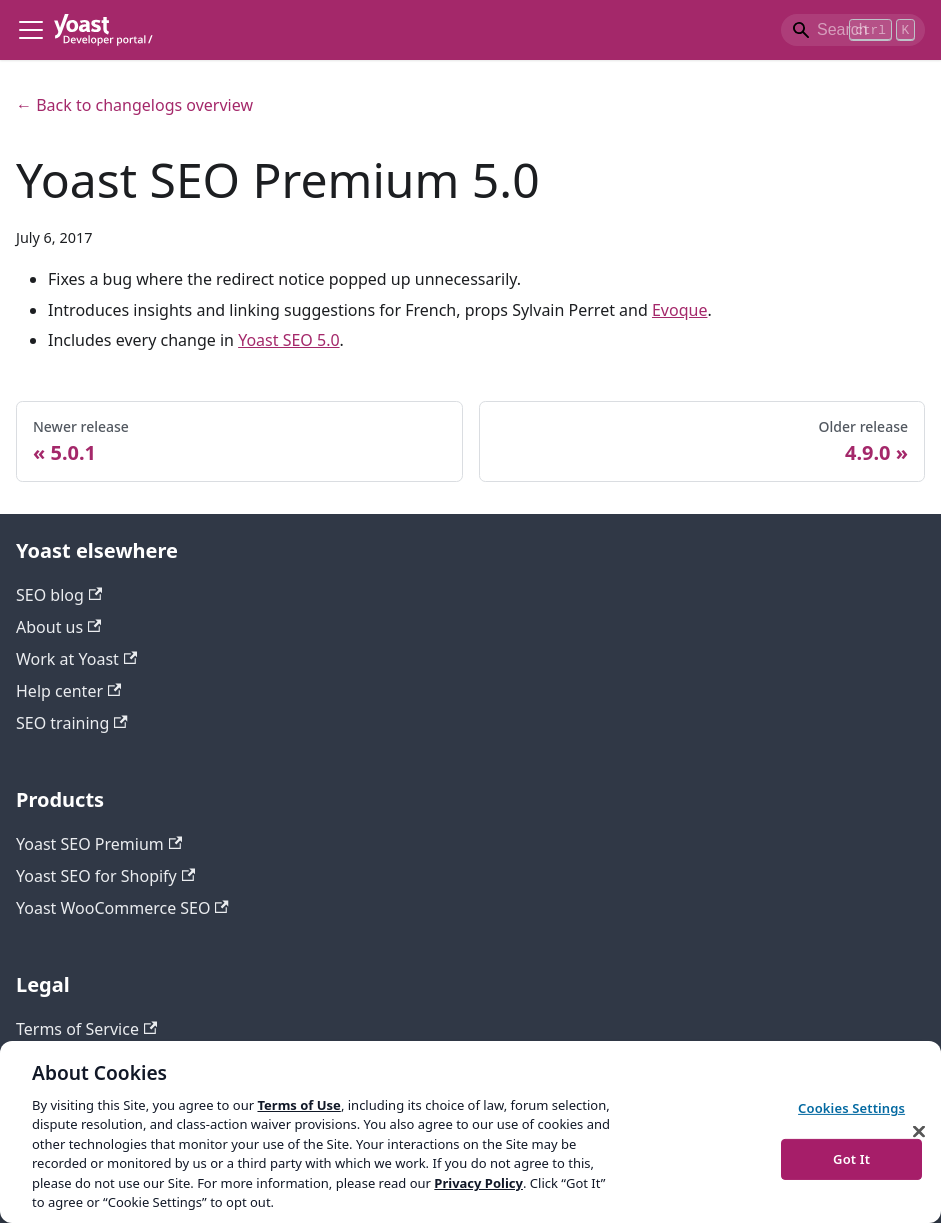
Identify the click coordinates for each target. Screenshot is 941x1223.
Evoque (679, 310)
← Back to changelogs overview (134, 105)
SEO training (72, 723)
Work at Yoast (76, 659)
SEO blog (59, 595)
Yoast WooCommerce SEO (122, 908)
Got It (851, 1158)
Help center (68, 691)
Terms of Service (86, 1029)
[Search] (853, 30)
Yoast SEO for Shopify (105, 876)
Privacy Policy (478, 1183)
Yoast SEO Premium (99, 844)
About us (58, 627)
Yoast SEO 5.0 (288, 340)
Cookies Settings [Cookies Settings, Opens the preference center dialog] (851, 1108)
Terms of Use (298, 1105)
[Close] (919, 1131)
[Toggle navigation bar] (31, 30)
